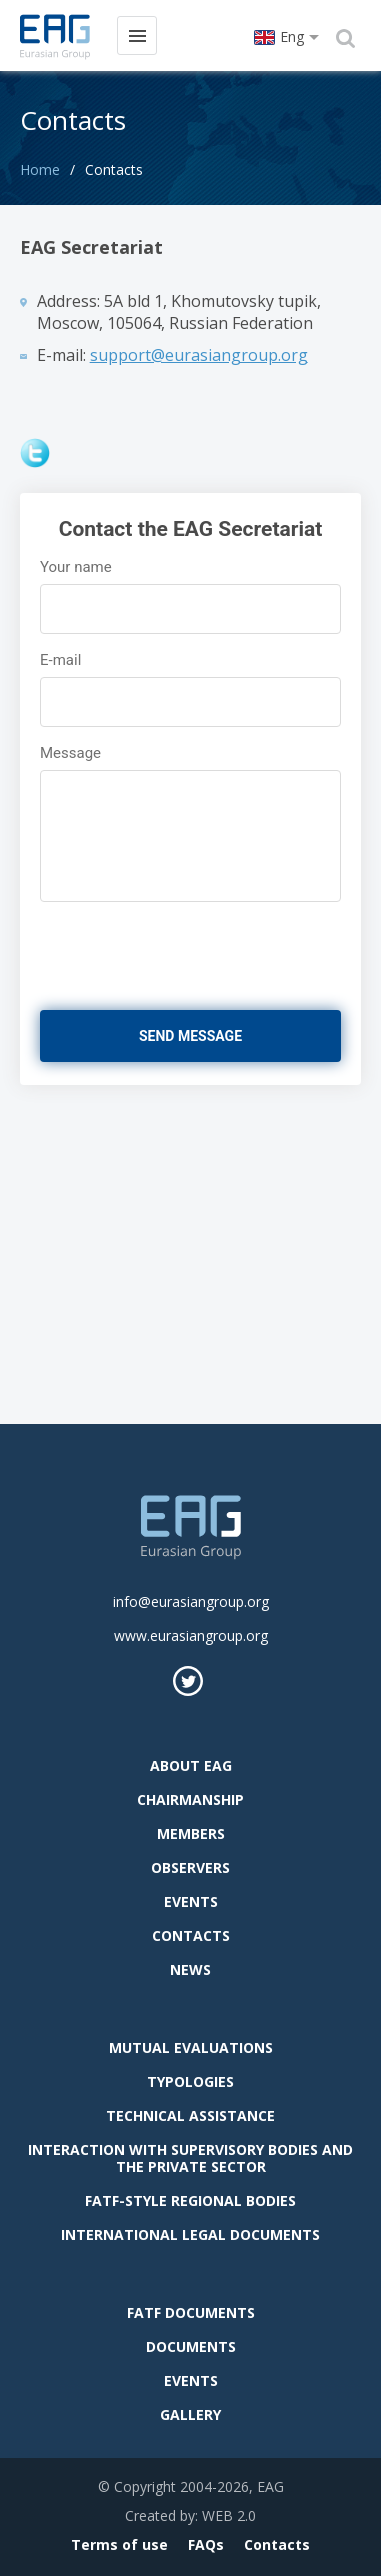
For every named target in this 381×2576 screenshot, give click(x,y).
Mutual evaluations (191, 2047)
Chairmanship (190, 1799)
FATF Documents (191, 2312)
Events (191, 1901)
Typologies (190, 2081)
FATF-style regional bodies (190, 2200)
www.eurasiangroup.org (191, 1635)
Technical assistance (190, 2115)
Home (40, 169)
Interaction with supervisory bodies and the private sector (190, 2158)
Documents (191, 2346)
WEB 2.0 (229, 2515)
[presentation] (160, 948)
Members (191, 1833)
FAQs (206, 2544)
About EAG (191, 1765)
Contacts (191, 1935)
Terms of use (119, 2544)
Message (70, 753)
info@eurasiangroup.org (191, 1601)
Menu (136, 34)
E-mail (60, 660)
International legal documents (190, 2234)
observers (190, 1867)
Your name (76, 567)
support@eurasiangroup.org (199, 355)
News (190, 1969)
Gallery (190, 2414)
